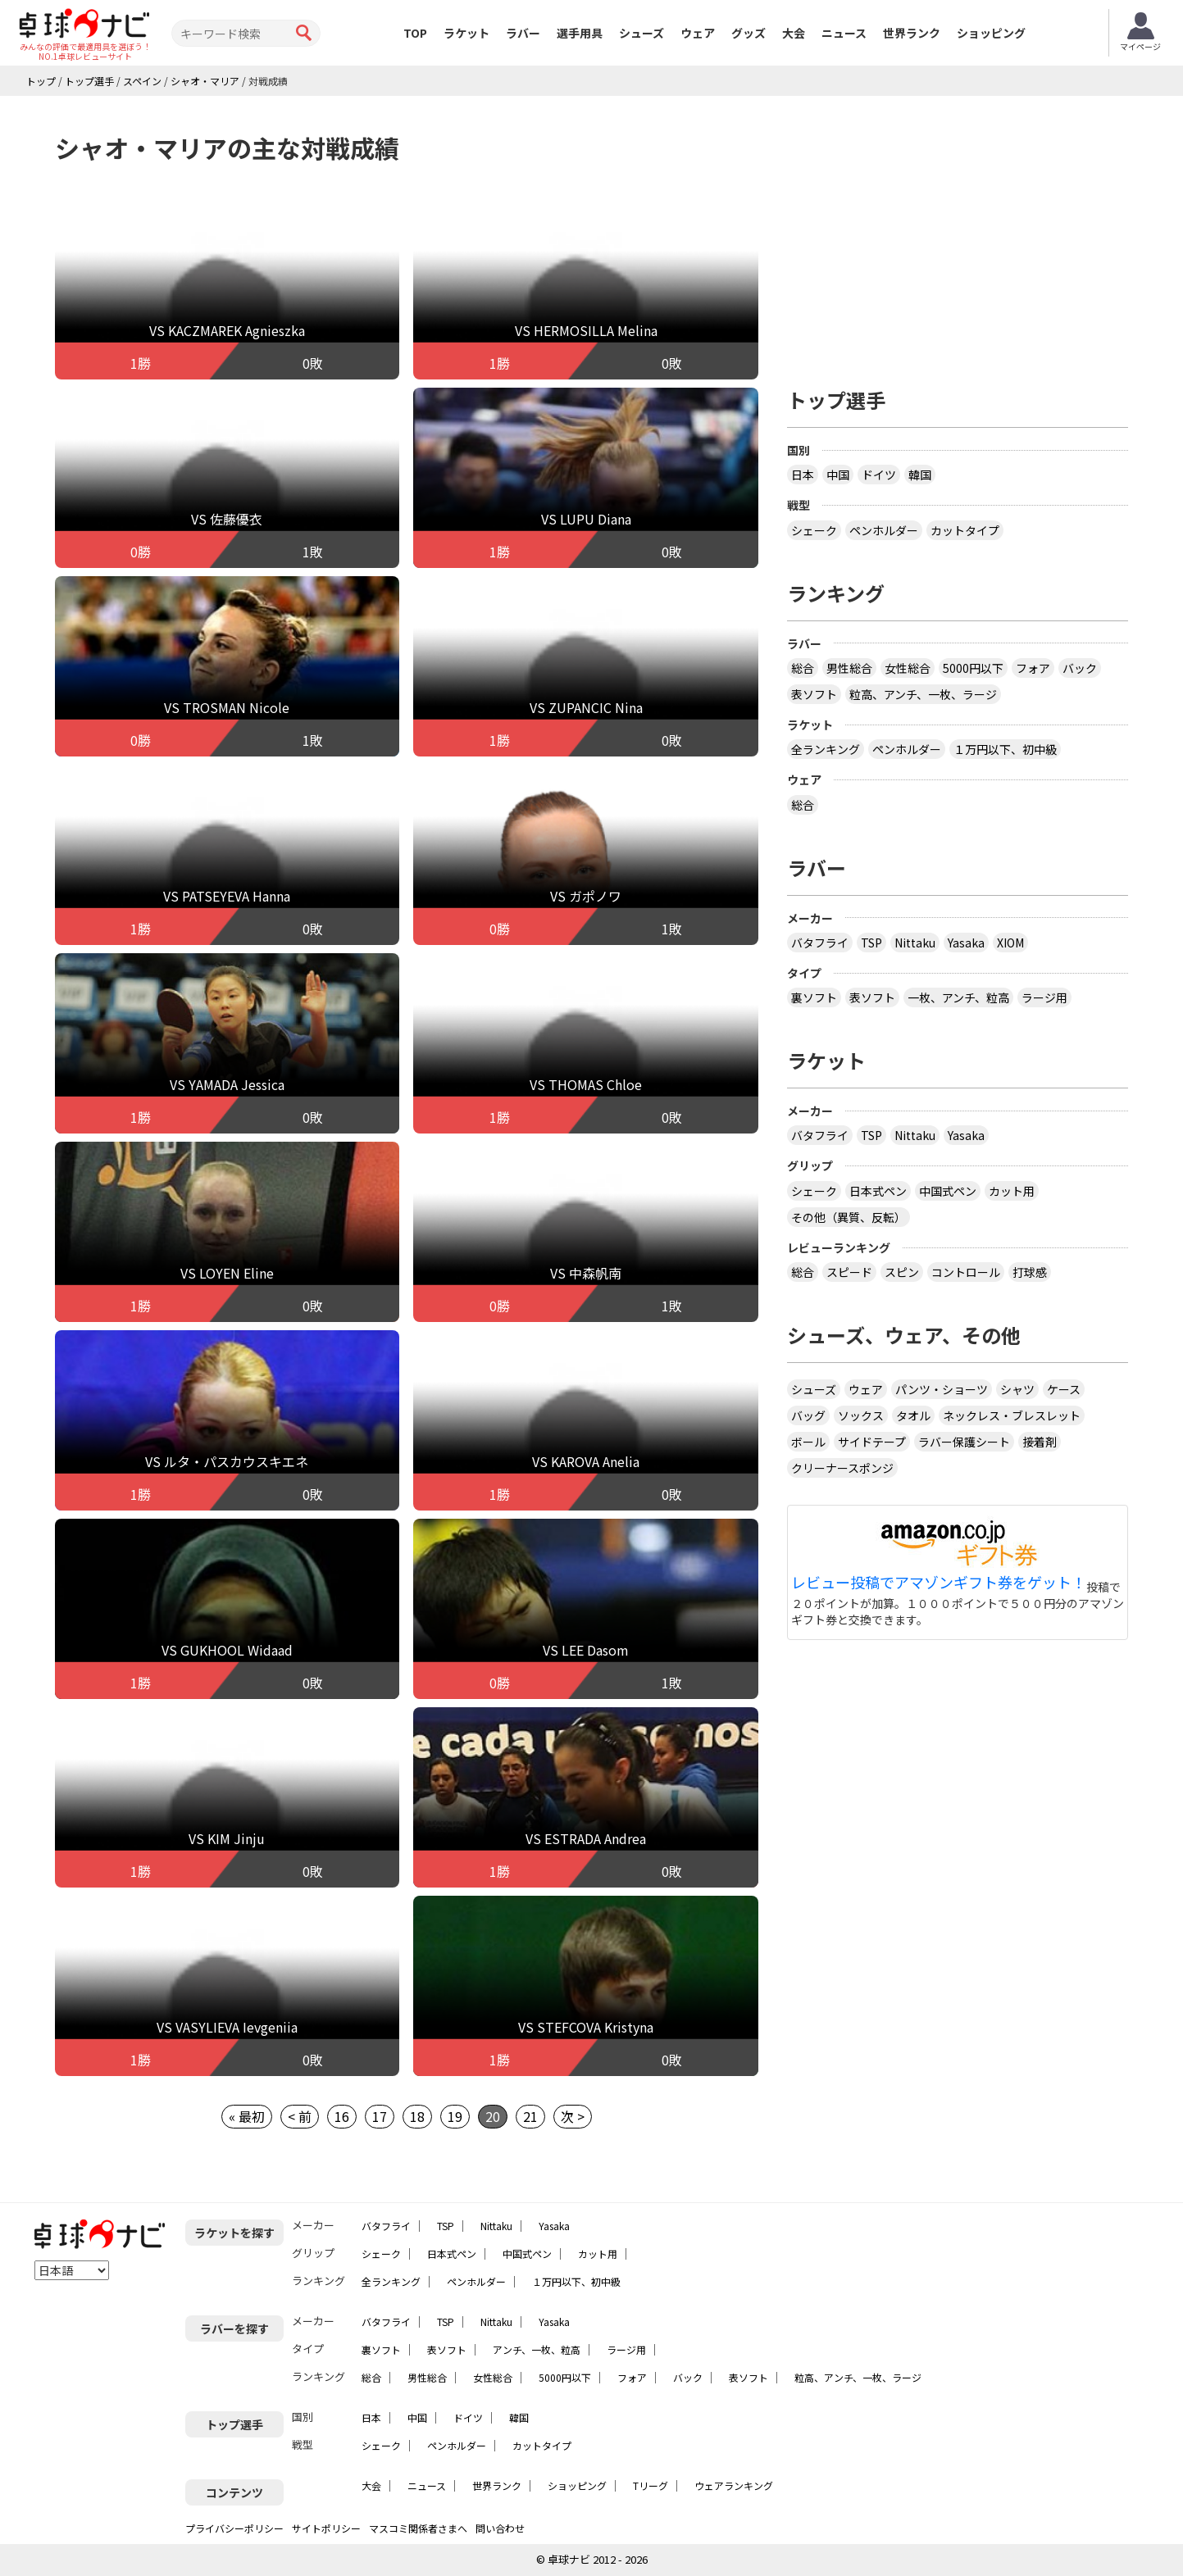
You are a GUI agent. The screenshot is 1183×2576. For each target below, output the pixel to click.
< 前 (300, 2116)
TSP (871, 942)
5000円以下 (973, 668)
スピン (902, 1272)
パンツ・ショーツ (941, 1389)
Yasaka (966, 942)
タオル (913, 1415)
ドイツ (879, 474)
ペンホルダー (883, 530)
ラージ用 (1044, 997)
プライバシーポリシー (234, 2528)
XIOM (1010, 942)
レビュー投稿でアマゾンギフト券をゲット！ (938, 1582)
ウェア (697, 33)
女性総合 (907, 668)
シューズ (641, 33)
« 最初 (247, 2116)
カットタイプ (964, 530)
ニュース (844, 33)
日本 (802, 474)
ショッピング (991, 33)
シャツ (1017, 1389)
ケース (1064, 1389)
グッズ (748, 33)
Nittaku (914, 942)
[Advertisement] (957, 235)
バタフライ (820, 942)
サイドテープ (872, 1441)
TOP (415, 33)
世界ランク (911, 33)
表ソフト (814, 694)
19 (455, 2116)
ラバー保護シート (964, 1441)
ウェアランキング (733, 2485)
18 (417, 2116)
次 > (573, 2116)
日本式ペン (878, 1191)
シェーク (814, 530)
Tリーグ (650, 2485)
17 (379, 2116)
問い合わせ (500, 2528)
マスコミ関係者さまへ (418, 2528)
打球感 (1029, 1272)
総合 (802, 668)
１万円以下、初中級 (1005, 749)
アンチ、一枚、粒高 (536, 2349)
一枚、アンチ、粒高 (958, 997)
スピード (849, 1272)
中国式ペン (947, 1191)
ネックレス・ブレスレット (1012, 1415)
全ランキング (825, 749)
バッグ (808, 1415)
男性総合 (849, 668)
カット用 (1012, 1191)
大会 (793, 33)
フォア (1033, 668)
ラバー (523, 33)
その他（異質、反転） (848, 1217)
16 (341, 2116)
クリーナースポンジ (842, 1468)
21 (530, 2116)
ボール (808, 1441)
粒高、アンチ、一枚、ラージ (923, 694)
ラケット (466, 33)
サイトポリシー (326, 2528)
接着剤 (1039, 1441)
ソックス (861, 1415)
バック (1079, 668)
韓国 (919, 474)
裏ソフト (814, 997)
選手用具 (580, 33)
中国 (837, 474)
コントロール (965, 1272)
